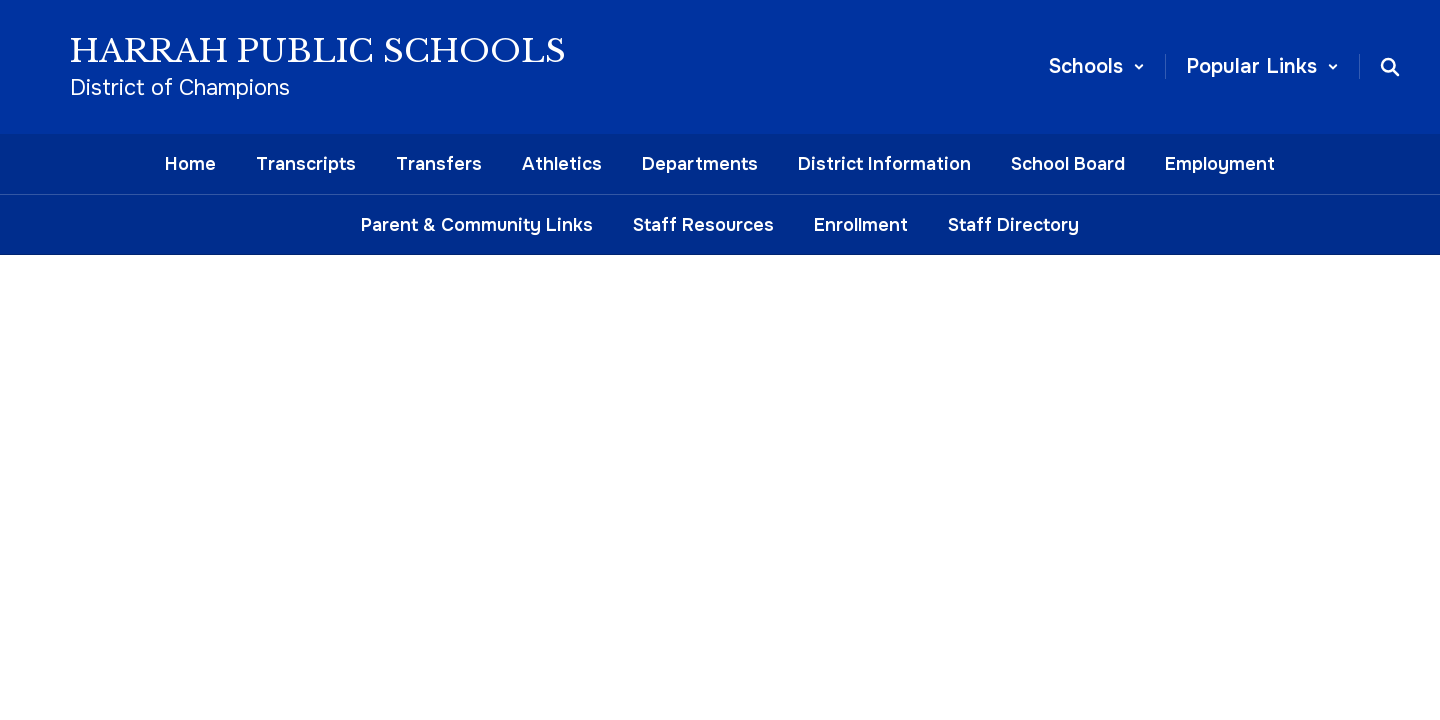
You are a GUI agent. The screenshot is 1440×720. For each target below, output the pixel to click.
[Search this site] (1390, 67)
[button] (1097, 66)
